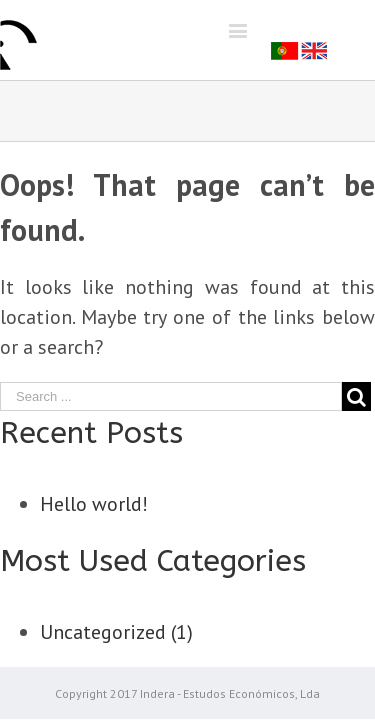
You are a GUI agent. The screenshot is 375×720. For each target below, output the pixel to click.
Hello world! (94, 504)
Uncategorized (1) (116, 632)
